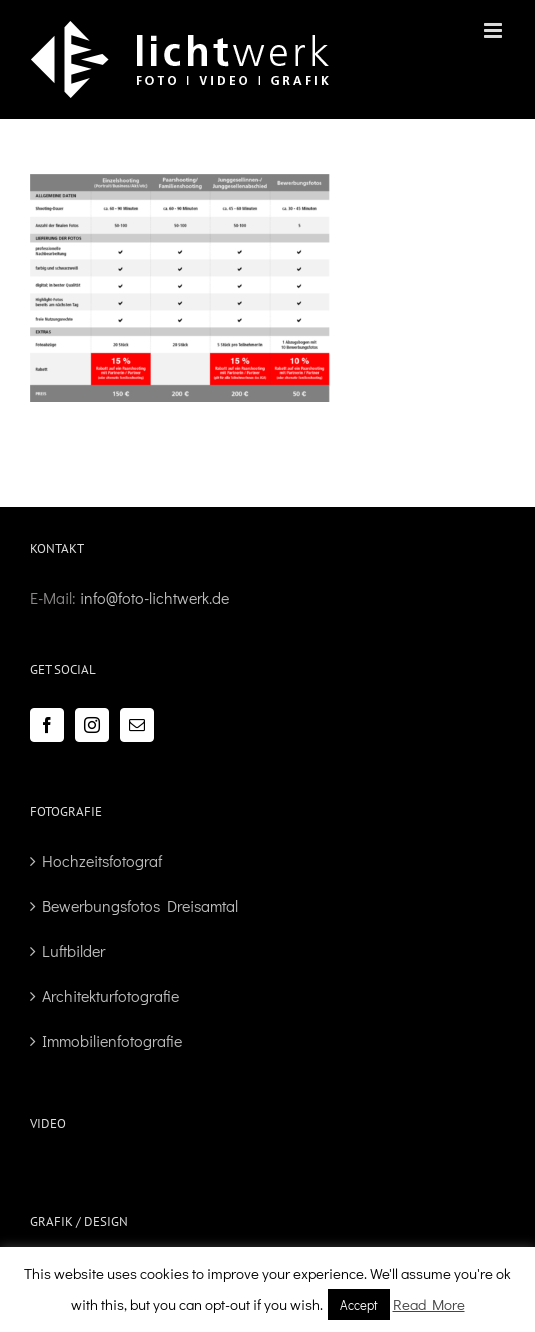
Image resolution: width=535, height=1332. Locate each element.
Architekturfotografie (110, 995)
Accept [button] (359, 1304)
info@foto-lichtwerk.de (154, 597)
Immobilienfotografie (112, 1040)
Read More (429, 1304)
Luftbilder (73, 950)
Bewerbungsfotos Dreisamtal (140, 905)
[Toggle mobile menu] (494, 30)
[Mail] (137, 725)
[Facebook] (47, 725)
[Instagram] (92, 725)
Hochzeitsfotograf (102, 860)
